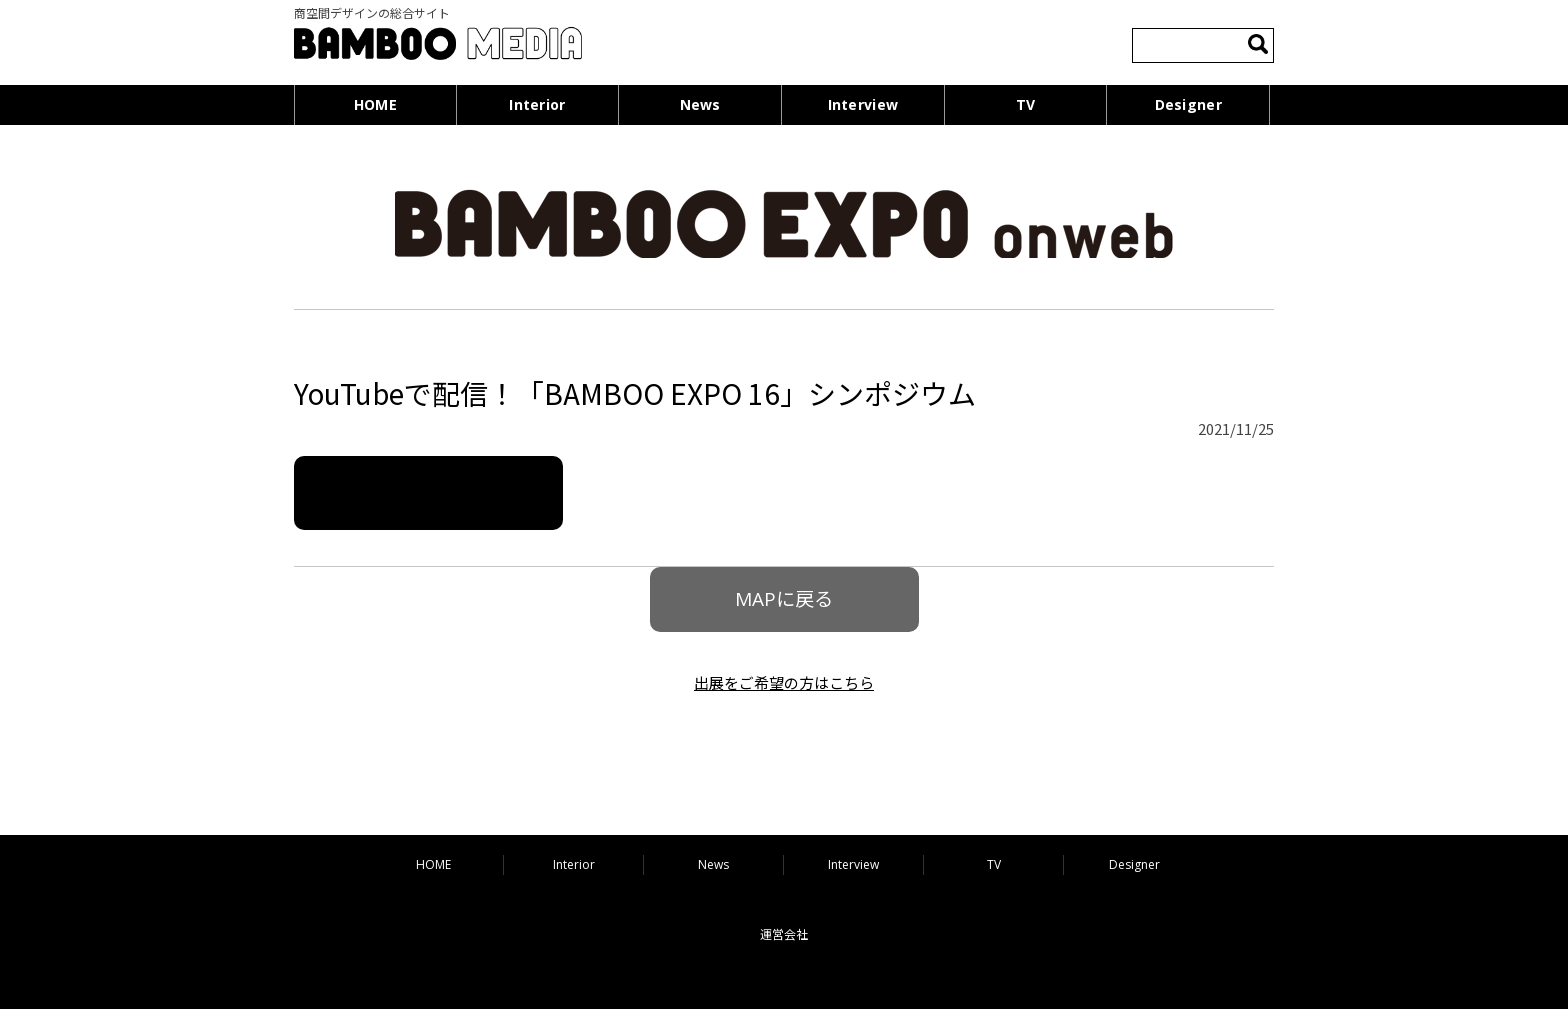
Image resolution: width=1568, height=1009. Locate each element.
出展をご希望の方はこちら (784, 683)
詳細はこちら (429, 492)
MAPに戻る (784, 599)
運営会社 (784, 934)
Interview (863, 104)
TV (1026, 104)
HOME (375, 104)
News (700, 104)
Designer (1188, 104)
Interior (537, 104)
